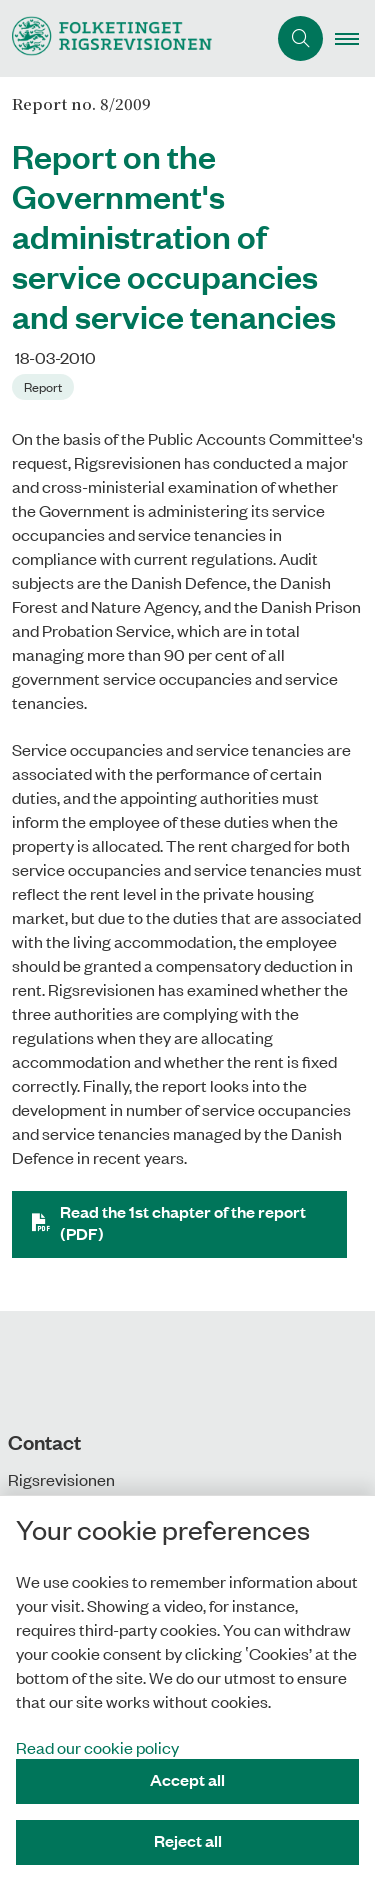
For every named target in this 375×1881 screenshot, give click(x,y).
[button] (355, 39)
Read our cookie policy (97, 1747)
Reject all (188, 1840)
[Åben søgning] (300, 38)
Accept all (187, 1779)
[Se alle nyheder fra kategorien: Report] (45, 385)
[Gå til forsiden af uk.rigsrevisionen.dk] (133, 38)
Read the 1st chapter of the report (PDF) (183, 1222)
